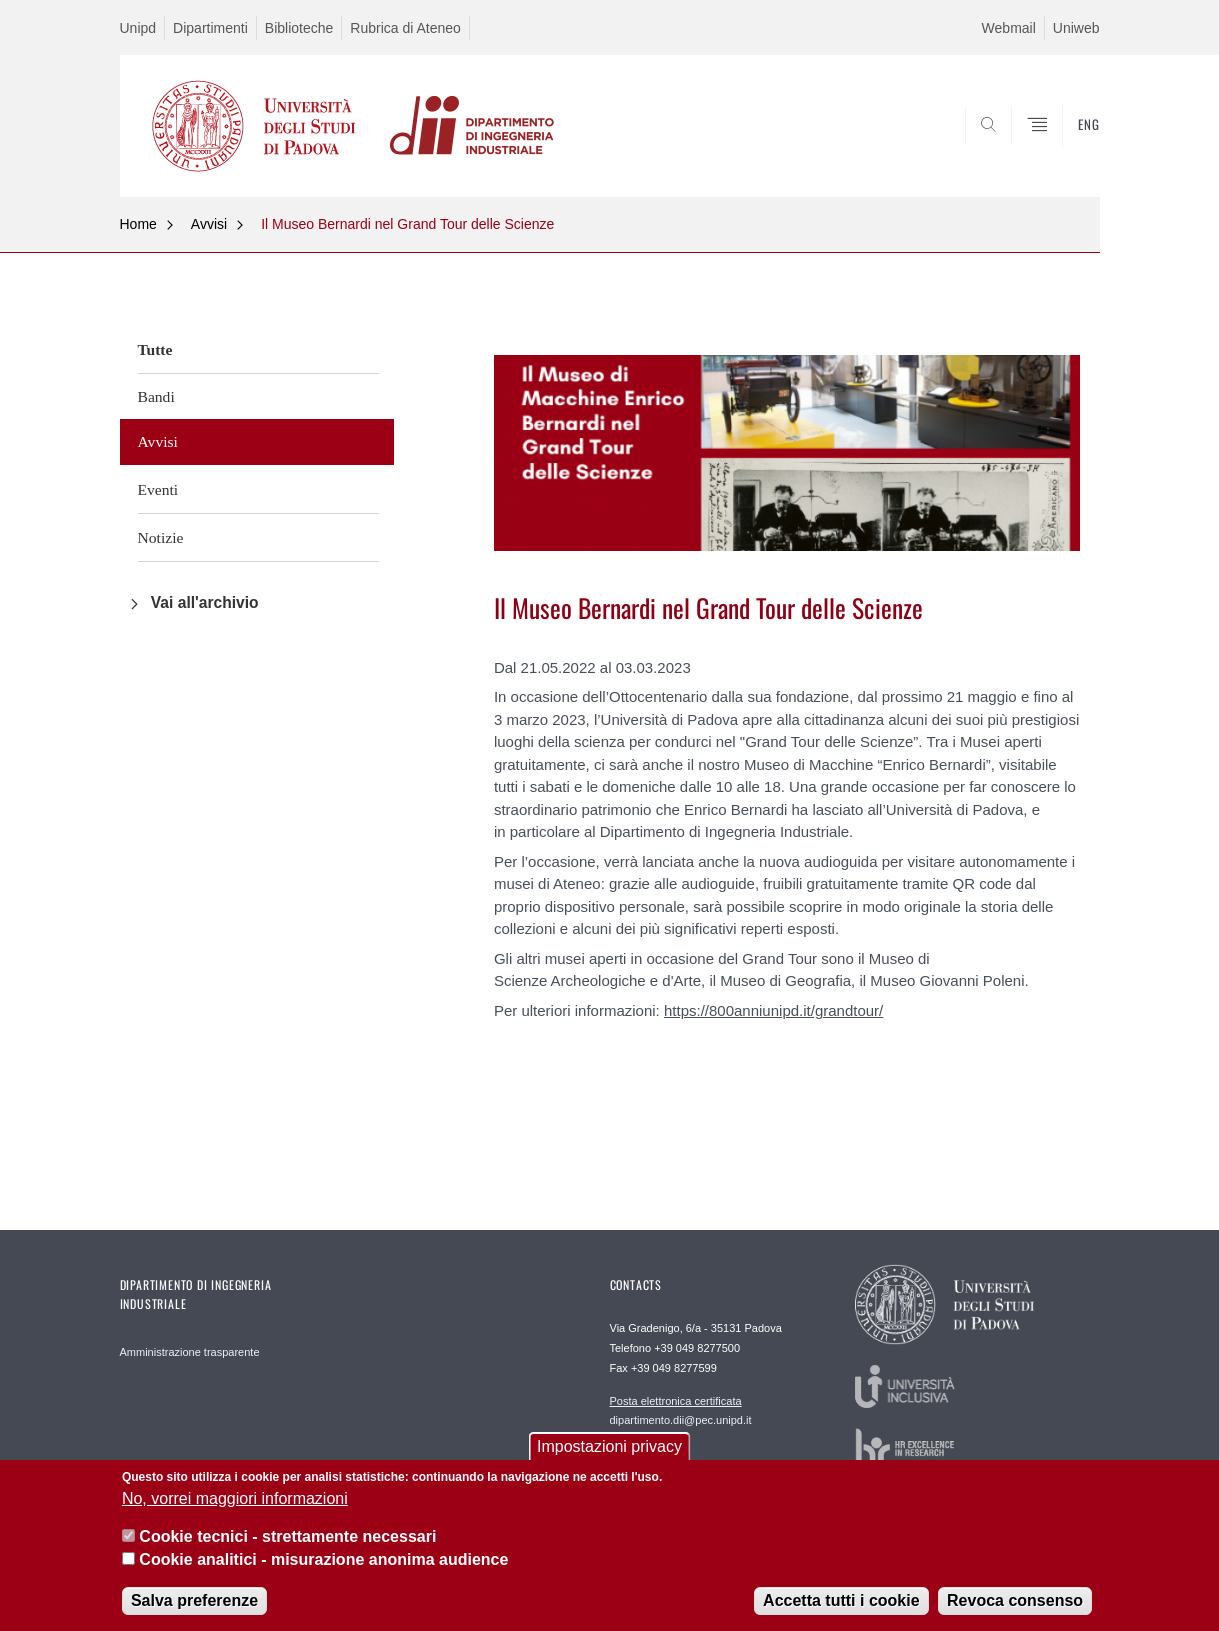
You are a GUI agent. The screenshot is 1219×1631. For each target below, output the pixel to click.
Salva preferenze (194, 1600)
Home (138, 224)
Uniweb (1076, 28)
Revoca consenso (1015, 1600)
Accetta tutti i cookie (841, 1600)
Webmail (1009, 28)
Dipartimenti (210, 28)
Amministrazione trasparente (190, 1352)
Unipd (138, 28)
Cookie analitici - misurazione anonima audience (323, 1559)
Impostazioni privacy (609, 1446)
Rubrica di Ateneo (405, 28)
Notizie (161, 537)
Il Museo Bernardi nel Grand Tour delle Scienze (407, 224)
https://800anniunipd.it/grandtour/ (773, 1010)
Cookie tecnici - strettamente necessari (287, 1536)
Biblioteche (299, 28)
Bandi (156, 396)
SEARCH (1064, 149)
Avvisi (209, 224)
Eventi (158, 489)
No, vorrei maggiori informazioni (235, 1498)
